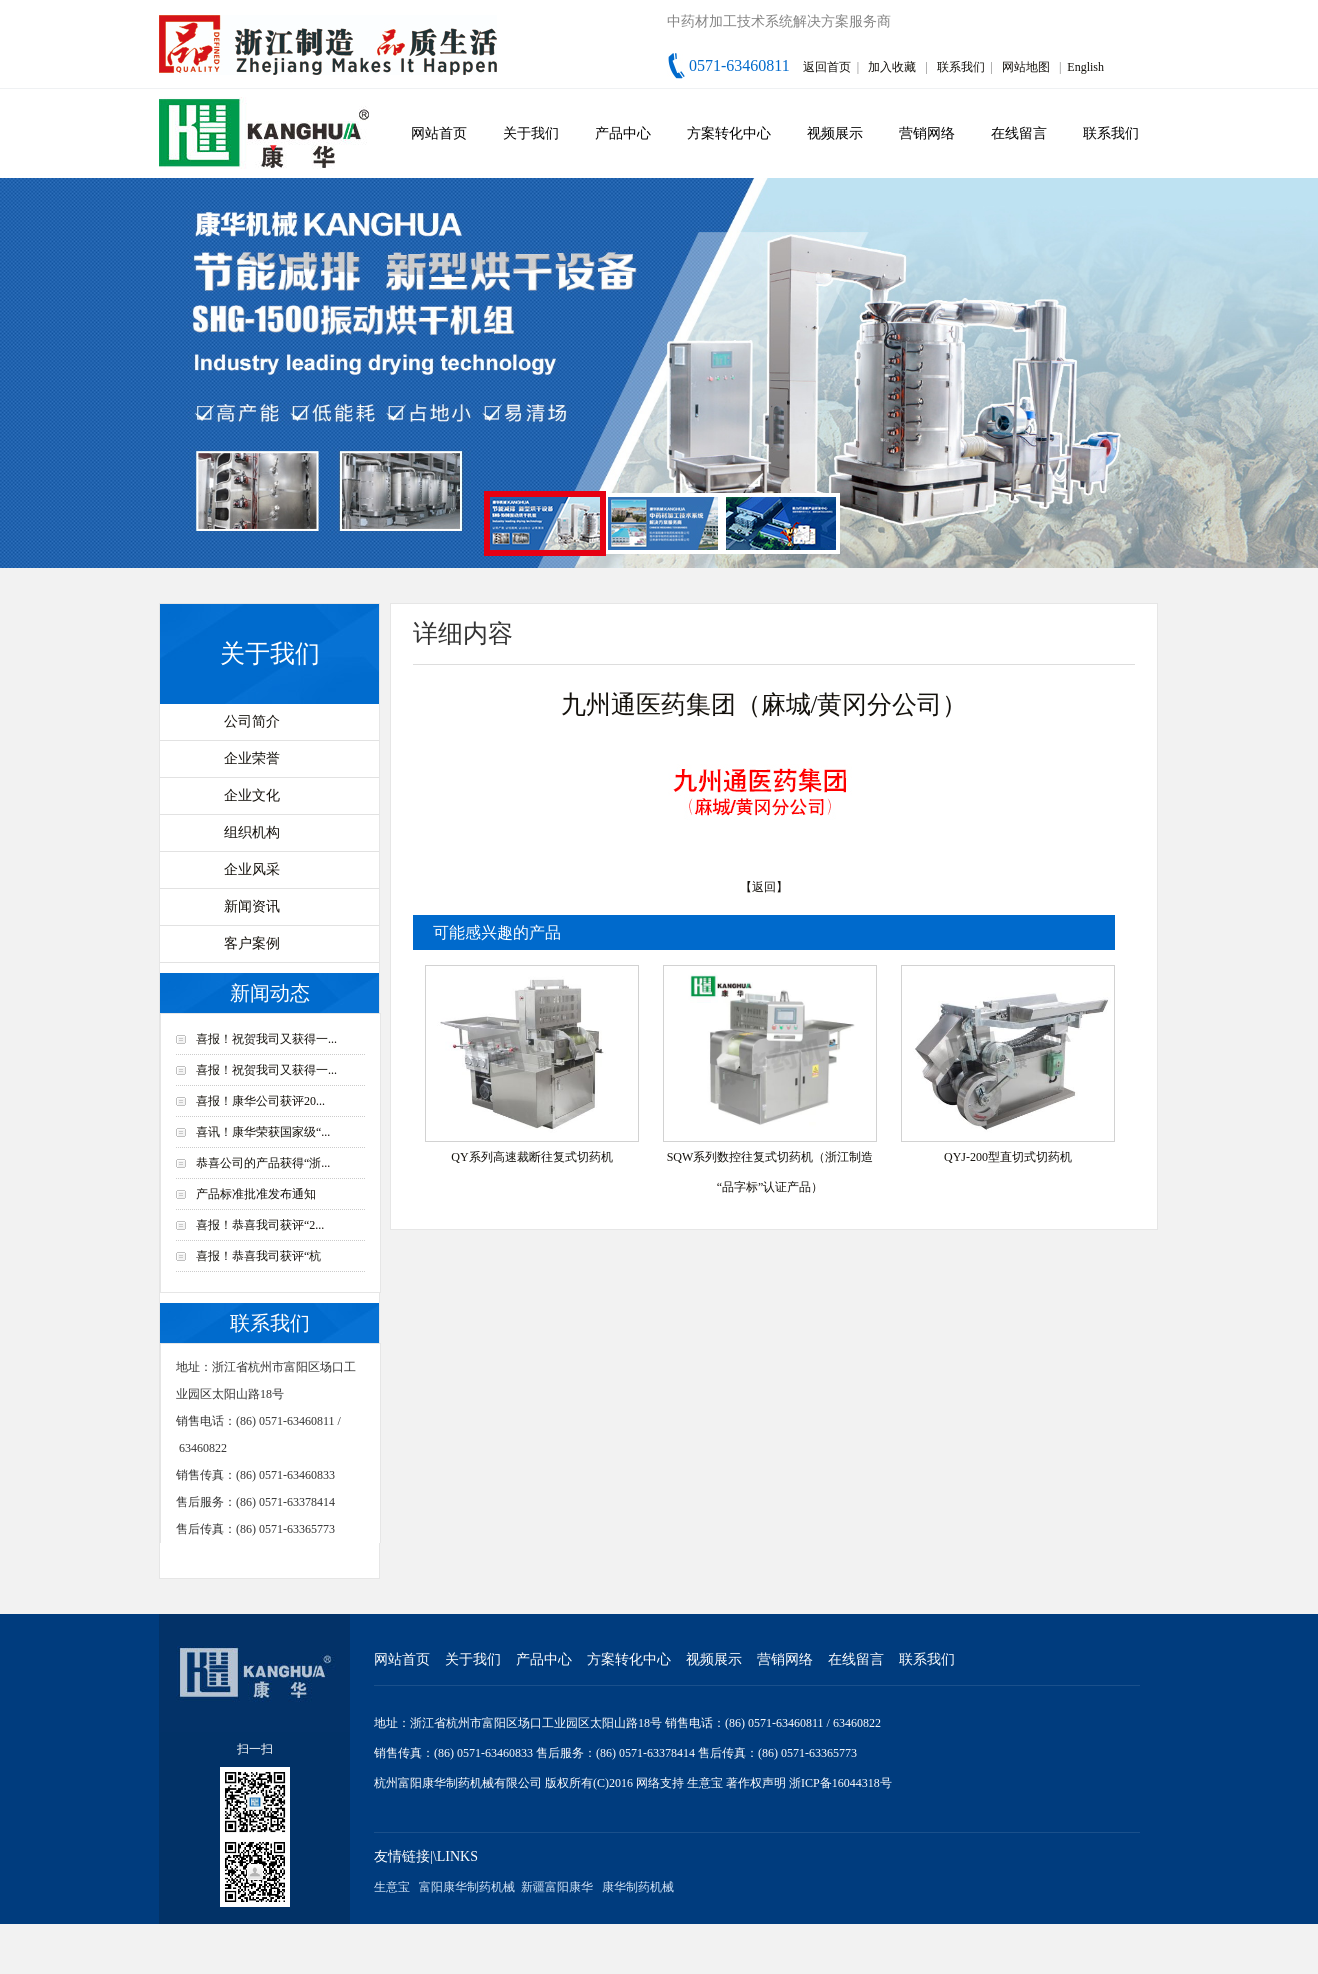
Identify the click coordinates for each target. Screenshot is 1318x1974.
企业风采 (252, 869)
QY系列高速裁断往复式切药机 (531, 1157)
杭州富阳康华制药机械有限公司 (458, 1783)
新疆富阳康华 (557, 1887)
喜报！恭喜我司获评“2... (260, 1225)
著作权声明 (757, 1783)
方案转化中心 (729, 133)
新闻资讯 (252, 906)
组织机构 (252, 832)
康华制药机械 (638, 1887)
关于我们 (531, 133)
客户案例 (252, 943)
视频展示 (835, 133)
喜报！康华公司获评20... (260, 1101)
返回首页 (827, 67)
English (1085, 67)
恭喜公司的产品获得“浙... (263, 1163)
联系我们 (961, 67)
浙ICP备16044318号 (840, 1783)
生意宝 (705, 1783)
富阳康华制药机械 (467, 1887)
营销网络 (927, 133)
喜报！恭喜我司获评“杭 (258, 1256)
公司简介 (252, 721)
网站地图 (1026, 67)
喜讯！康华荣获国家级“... (263, 1132)
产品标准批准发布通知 (256, 1194)
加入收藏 (892, 67)
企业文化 (252, 795)
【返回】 (764, 887)
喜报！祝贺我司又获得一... (266, 1039)
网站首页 (439, 133)
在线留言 (1019, 133)
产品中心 (623, 133)
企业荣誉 (252, 758)
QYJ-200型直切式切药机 (1008, 1157)
